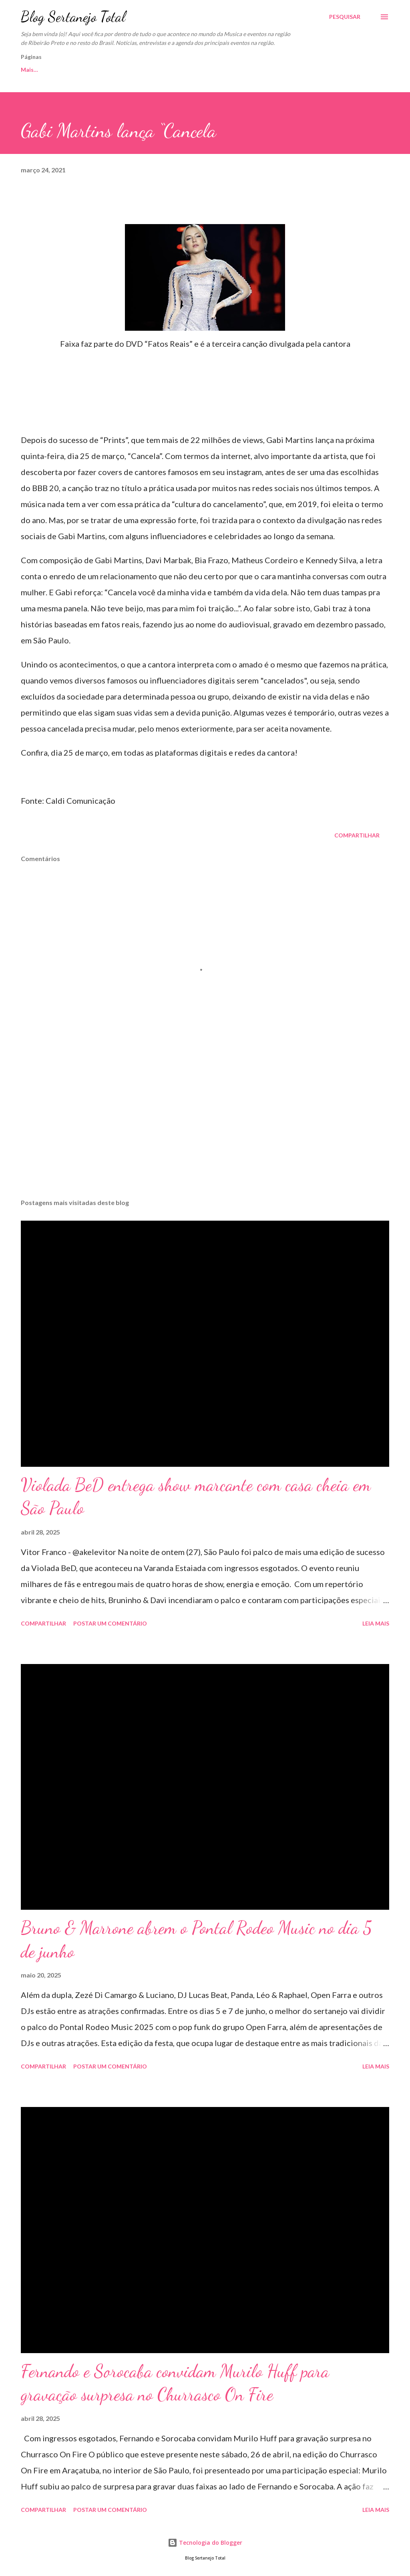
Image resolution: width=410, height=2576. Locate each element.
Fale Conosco (97, 69)
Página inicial (38, 69)
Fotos (234, 69)
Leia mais (375, 1623)
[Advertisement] (205, 1130)
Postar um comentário (110, 1623)
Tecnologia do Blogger (205, 2542)
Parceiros (190, 69)
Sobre (146, 69)
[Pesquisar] (344, 17)
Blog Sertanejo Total (73, 16)
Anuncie (275, 69)
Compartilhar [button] (357, 835)
